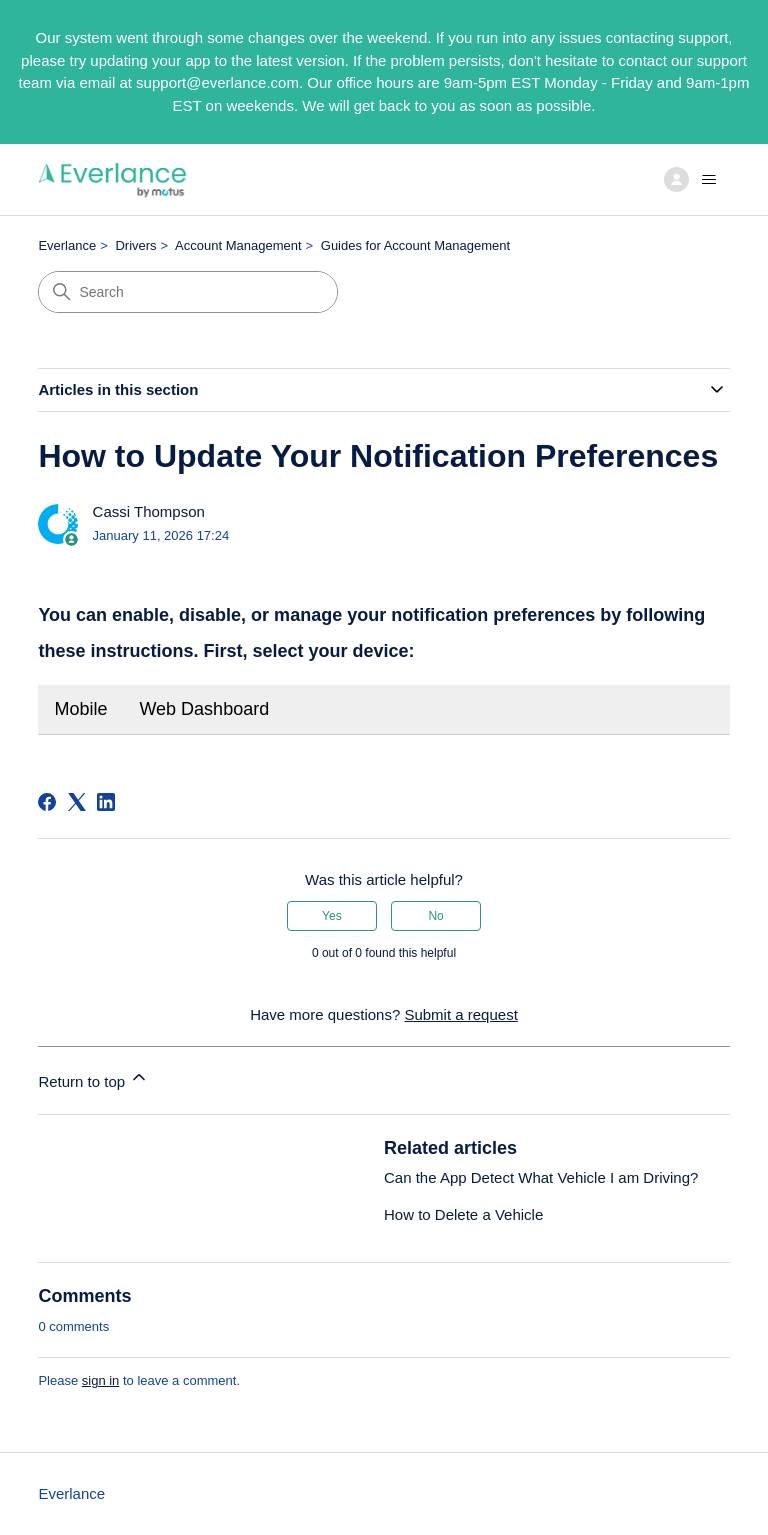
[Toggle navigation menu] (693, 180)
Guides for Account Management (415, 245)
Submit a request (460, 1014)
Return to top (93, 1078)
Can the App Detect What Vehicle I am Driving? (541, 1177)
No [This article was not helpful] (435, 916)
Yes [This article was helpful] (332, 916)
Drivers (135, 245)
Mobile (80, 709)
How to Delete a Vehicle (463, 1214)
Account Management (238, 245)
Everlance (67, 245)
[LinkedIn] (106, 802)
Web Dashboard (204, 709)
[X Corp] (77, 802)
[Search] (188, 292)
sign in (101, 1380)
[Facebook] (47, 802)
